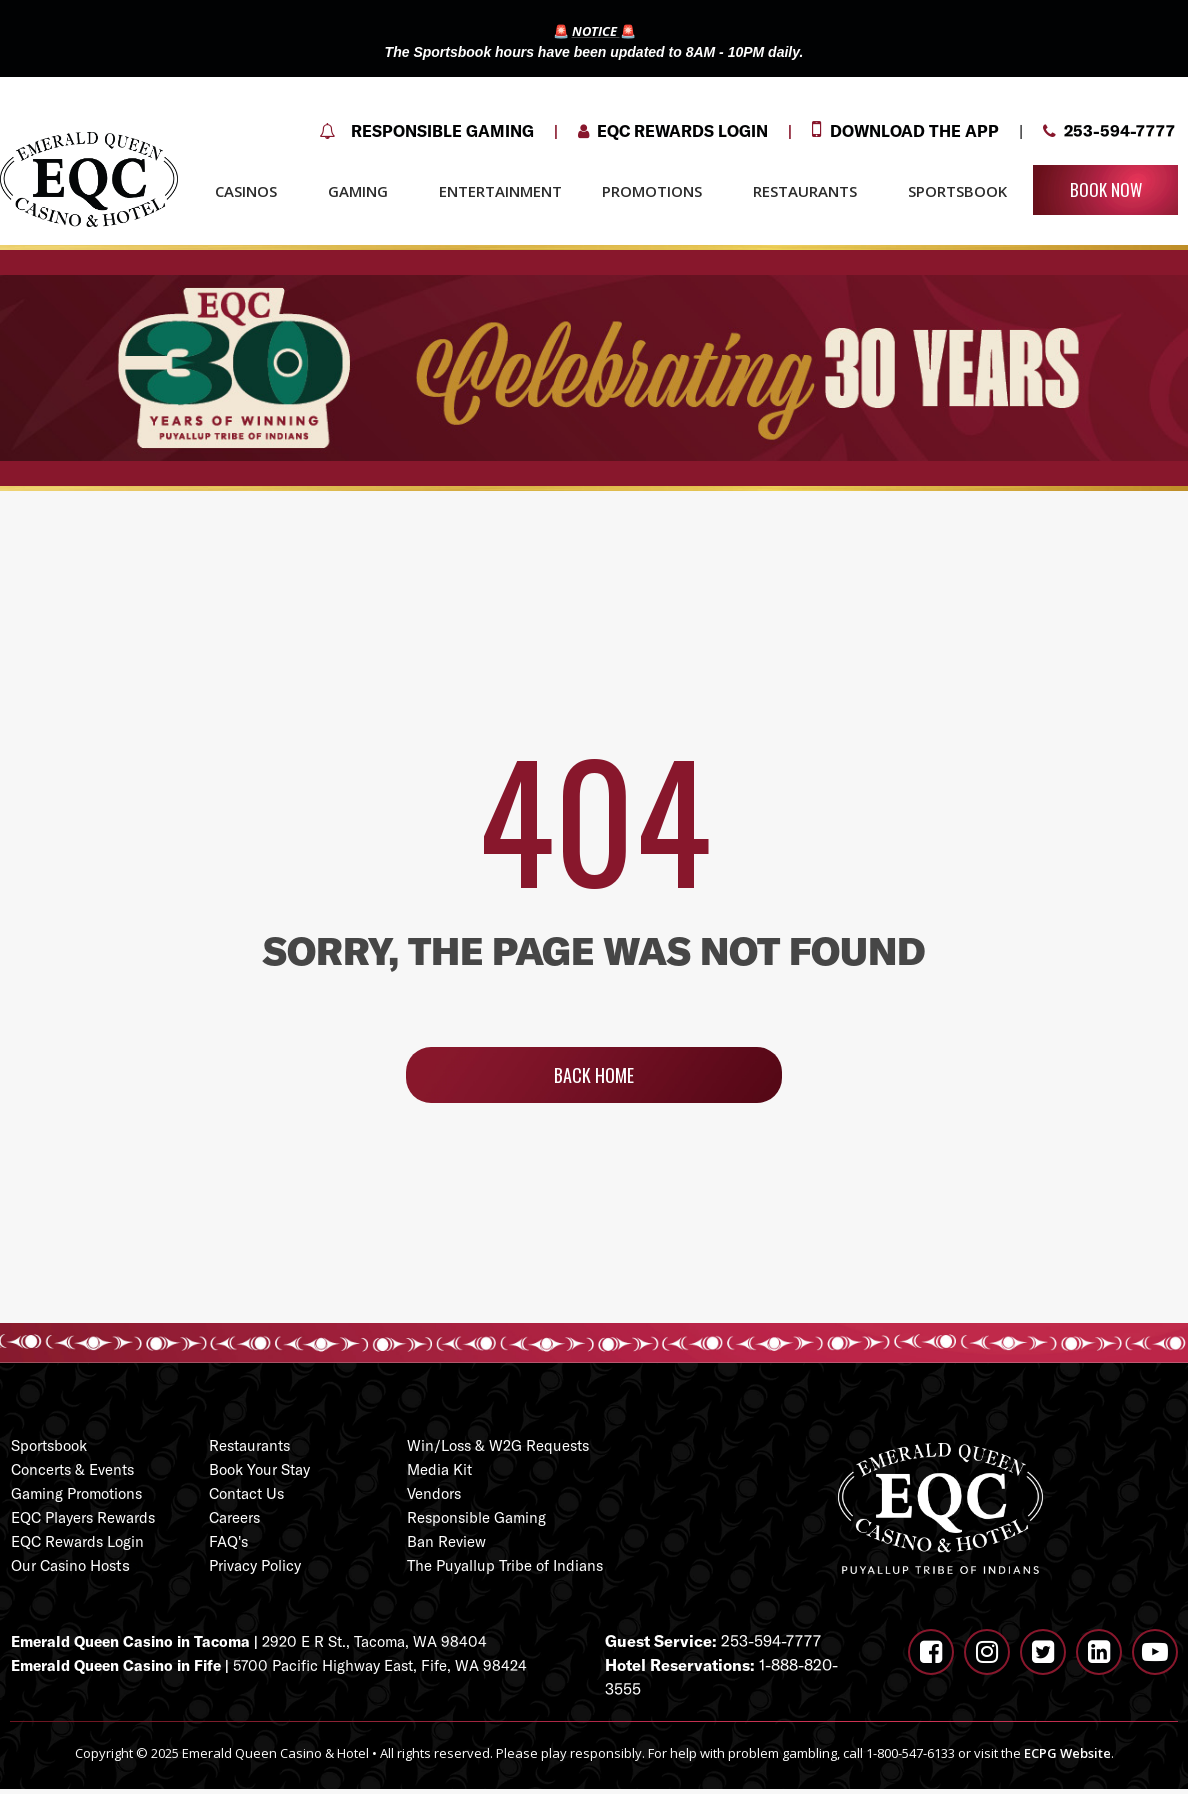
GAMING (363, 191)
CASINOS (251, 191)
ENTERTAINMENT (500, 191)
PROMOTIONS (657, 191)
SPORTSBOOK (957, 191)
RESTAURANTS (810, 191)
